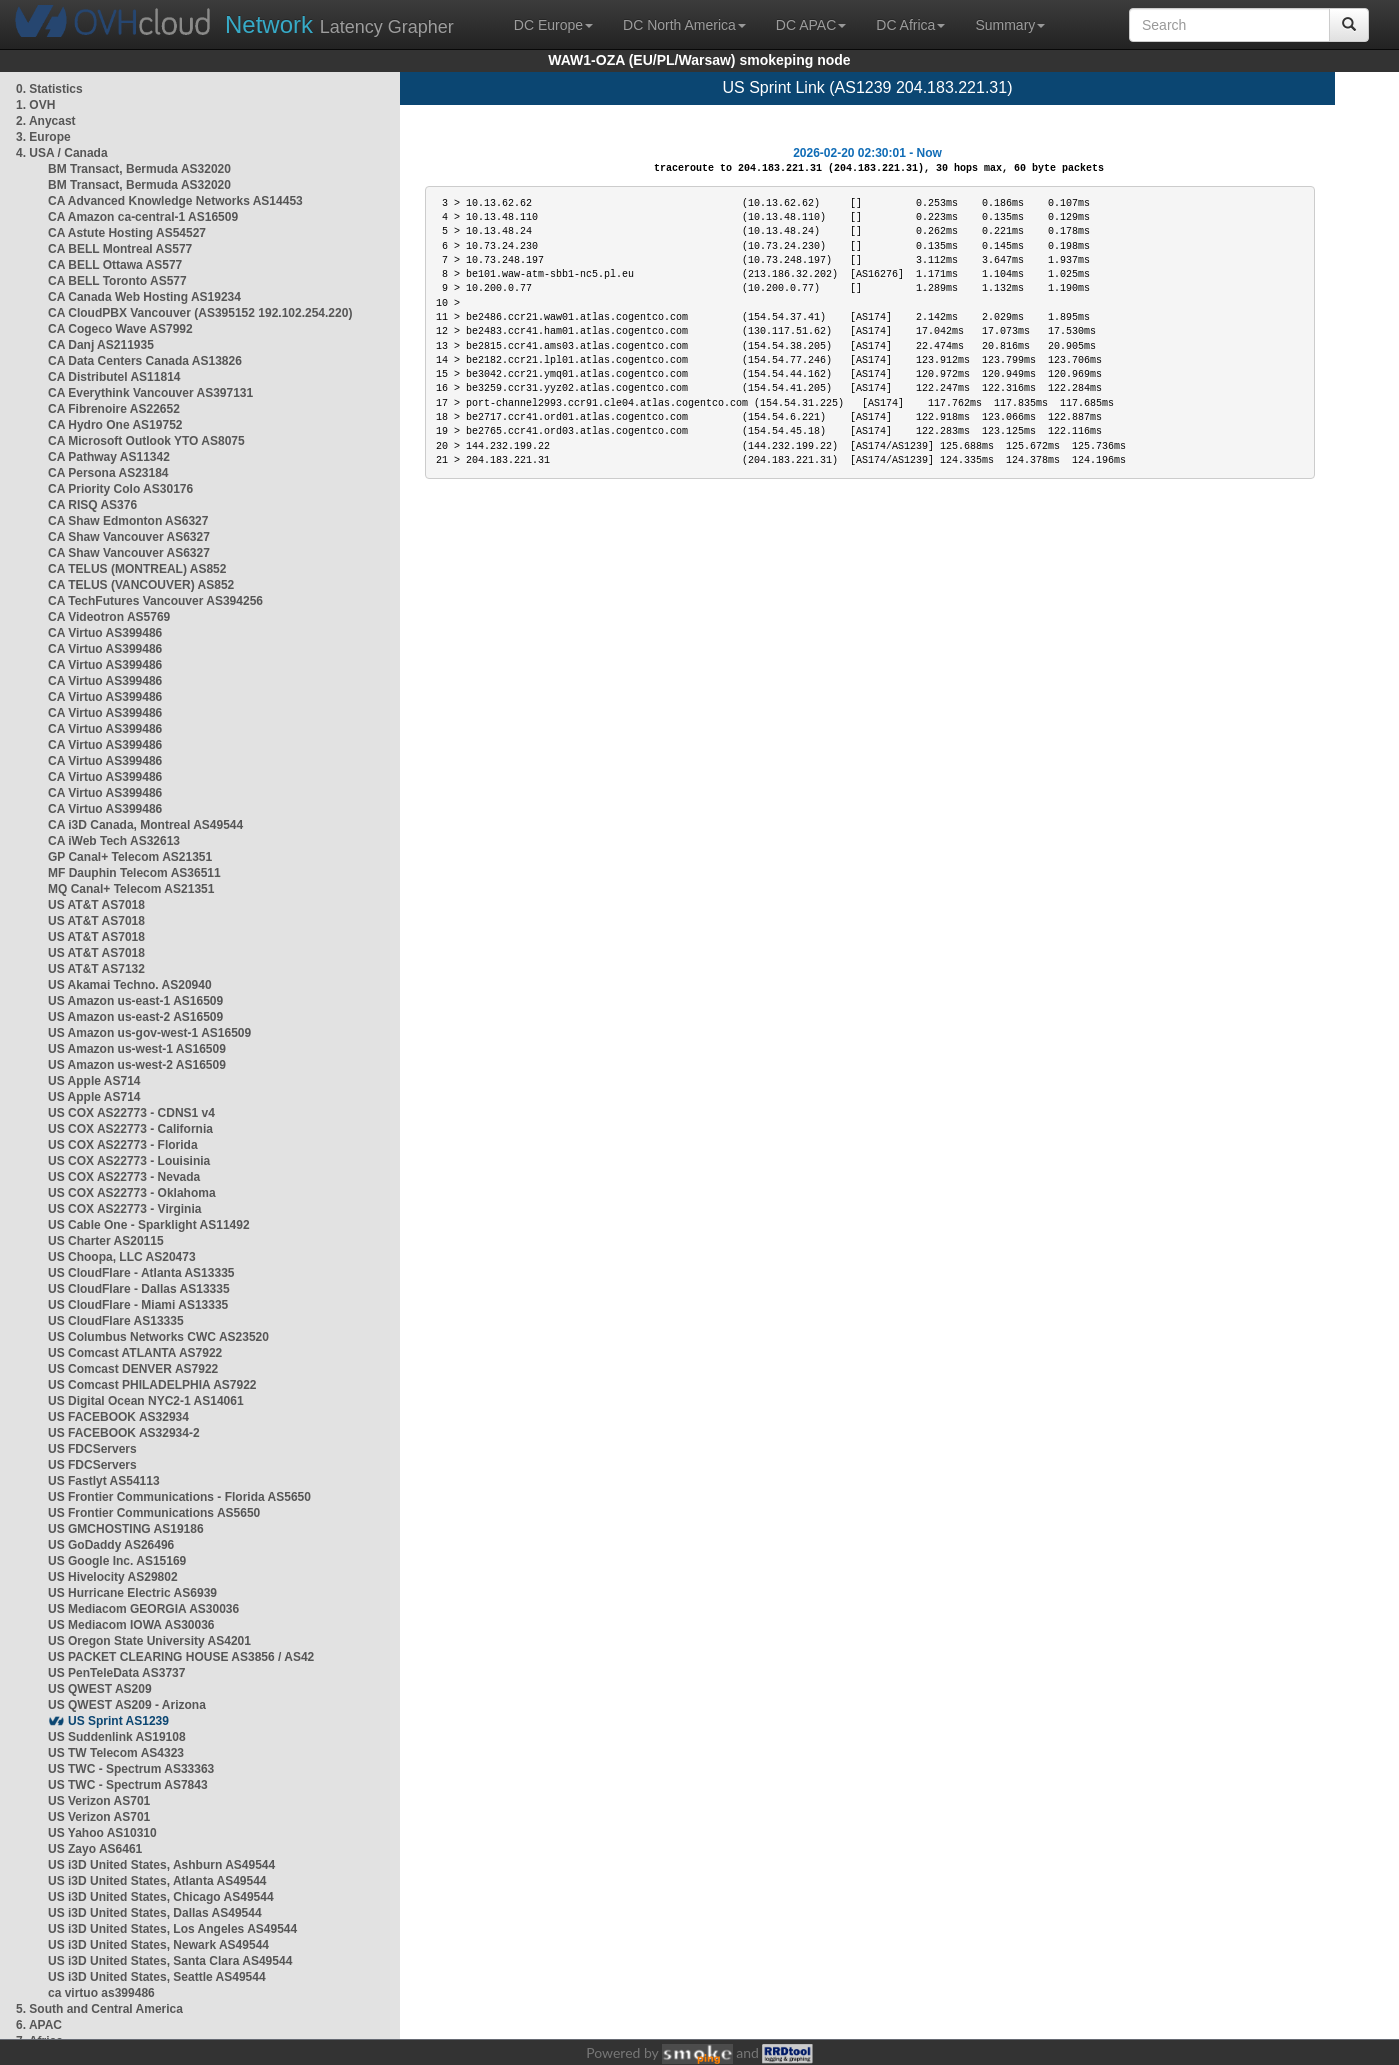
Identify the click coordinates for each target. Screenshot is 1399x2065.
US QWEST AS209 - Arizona (127, 1705)
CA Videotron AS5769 (109, 617)
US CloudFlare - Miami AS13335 (138, 1305)
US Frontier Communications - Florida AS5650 (179, 1497)
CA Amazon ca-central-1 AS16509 (143, 217)
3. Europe (43, 137)
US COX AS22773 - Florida (123, 1145)
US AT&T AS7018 (96, 905)
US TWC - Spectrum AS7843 (128, 1785)
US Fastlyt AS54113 (104, 1481)
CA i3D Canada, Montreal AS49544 (145, 825)
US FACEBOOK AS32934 (118, 1417)
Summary (1010, 25)
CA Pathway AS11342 (109, 457)
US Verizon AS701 (99, 1801)
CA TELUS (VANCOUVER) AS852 (141, 585)
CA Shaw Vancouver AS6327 (129, 537)
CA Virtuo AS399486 (105, 633)
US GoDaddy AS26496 (111, 1545)
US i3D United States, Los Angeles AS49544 (172, 1929)
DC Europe (553, 25)
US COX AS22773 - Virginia (124, 1209)
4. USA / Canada (62, 153)
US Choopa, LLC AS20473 (122, 1257)
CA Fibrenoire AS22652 (114, 409)
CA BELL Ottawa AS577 (115, 265)
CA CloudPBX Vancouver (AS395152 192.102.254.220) (200, 313)
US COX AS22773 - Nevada (124, 1177)
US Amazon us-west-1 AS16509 (137, 1049)
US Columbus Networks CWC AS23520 (158, 1337)
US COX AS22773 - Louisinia (129, 1161)
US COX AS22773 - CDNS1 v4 (131, 1113)
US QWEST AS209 (100, 1689)
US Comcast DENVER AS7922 (133, 1369)
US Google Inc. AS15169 (117, 1561)
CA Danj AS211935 (101, 345)
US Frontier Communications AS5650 (154, 1513)
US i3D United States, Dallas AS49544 (155, 1913)
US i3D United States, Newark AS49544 (158, 1945)
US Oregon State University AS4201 (149, 1641)
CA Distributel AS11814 (114, 377)
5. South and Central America (99, 2009)
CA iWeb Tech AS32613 (114, 841)
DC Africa (910, 25)
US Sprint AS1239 (118, 1721)
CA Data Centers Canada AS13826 (145, 361)
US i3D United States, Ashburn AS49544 (161, 1865)
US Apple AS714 (94, 1081)
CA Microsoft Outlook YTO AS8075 (146, 441)
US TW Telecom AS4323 (116, 1753)
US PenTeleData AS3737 (116, 1673)
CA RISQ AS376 (92, 505)
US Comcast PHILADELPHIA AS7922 (152, 1385)
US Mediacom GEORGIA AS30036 (143, 1609)
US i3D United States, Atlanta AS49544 (157, 1881)
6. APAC (39, 2025)
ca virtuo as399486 (101, 1993)
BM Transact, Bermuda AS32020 (139, 169)
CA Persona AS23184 (108, 473)
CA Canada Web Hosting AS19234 (144, 297)
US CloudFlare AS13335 (116, 1321)
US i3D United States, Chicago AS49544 (161, 1897)
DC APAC (811, 25)
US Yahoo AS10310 (102, 1833)
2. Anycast (46, 121)
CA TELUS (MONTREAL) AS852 (137, 569)
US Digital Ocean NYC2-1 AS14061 (146, 1401)
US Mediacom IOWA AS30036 (131, 1625)
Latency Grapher (339, 24)
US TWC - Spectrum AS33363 (131, 1769)
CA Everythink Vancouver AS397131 (150, 393)
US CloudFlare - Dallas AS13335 (139, 1289)
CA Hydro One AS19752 (115, 425)
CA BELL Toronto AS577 (117, 281)
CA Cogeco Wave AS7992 (120, 329)
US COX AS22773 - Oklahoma (132, 1193)
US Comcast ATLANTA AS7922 (135, 1353)
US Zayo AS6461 (95, 1849)
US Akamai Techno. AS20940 (130, 985)
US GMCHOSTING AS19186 (126, 1529)
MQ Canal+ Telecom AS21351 (131, 889)
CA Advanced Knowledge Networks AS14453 (175, 201)
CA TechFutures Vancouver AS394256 (155, 601)
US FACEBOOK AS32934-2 (124, 1433)
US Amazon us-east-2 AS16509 (135, 1017)
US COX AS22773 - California (130, 1129)
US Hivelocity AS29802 (113, 1577)
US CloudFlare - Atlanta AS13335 (141, 1273)
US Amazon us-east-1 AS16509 (135, 1001)
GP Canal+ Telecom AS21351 (130, 857)
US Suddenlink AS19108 (117, 1737)
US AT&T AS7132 (96, 969)
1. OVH (35, 105)
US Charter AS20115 (106, 1241)
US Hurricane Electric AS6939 (132, 1593)
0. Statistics (49, 89)
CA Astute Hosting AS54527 (127, 233)
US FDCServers (92, 1449)
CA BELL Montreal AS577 (120, 249)
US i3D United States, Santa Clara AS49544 (170, 1961)
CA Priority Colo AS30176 (120, 489)
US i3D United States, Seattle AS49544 (157, 1977)
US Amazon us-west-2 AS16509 (137, 1065)
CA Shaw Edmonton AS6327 (128, 521)
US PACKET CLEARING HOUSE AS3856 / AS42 (181, 1657)
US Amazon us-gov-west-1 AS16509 (149, 1033)
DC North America (684, 25)
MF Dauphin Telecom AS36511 (134, 873)
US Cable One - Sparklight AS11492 (149, 1225)
